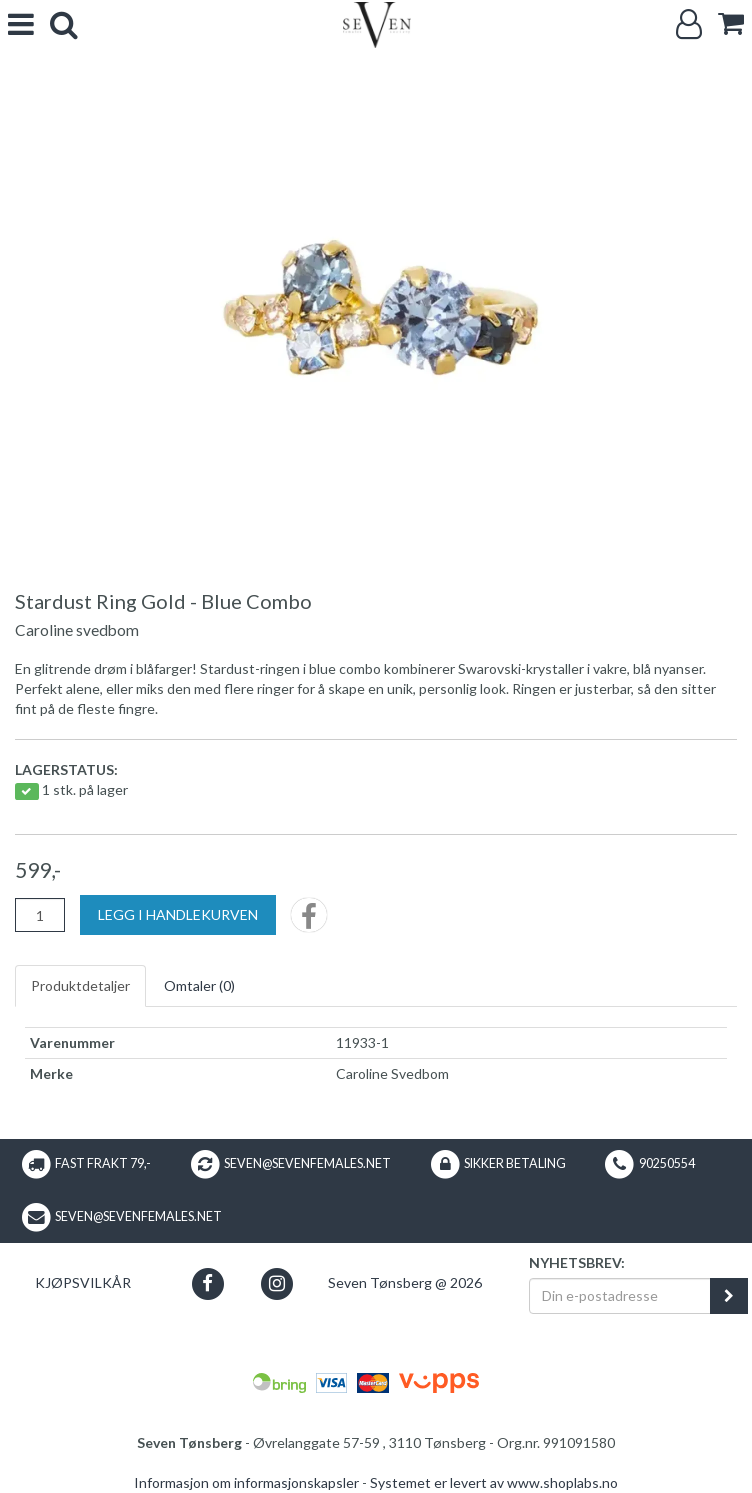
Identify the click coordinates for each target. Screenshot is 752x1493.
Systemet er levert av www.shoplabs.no (494, 1482)
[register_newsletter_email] (729, 1296)
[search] (64, 24)
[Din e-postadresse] (620, 1296)
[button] (207, 1283)
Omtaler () (199, 985)
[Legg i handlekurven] (178, 915)
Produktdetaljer (80, 985)
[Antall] (40, 915)
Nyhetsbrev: (577, 1262)
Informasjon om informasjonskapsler (246, 1482)
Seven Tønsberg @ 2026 (405, 1282)
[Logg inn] (689, 24)
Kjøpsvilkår (83, 1282)
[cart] (731, 23)
